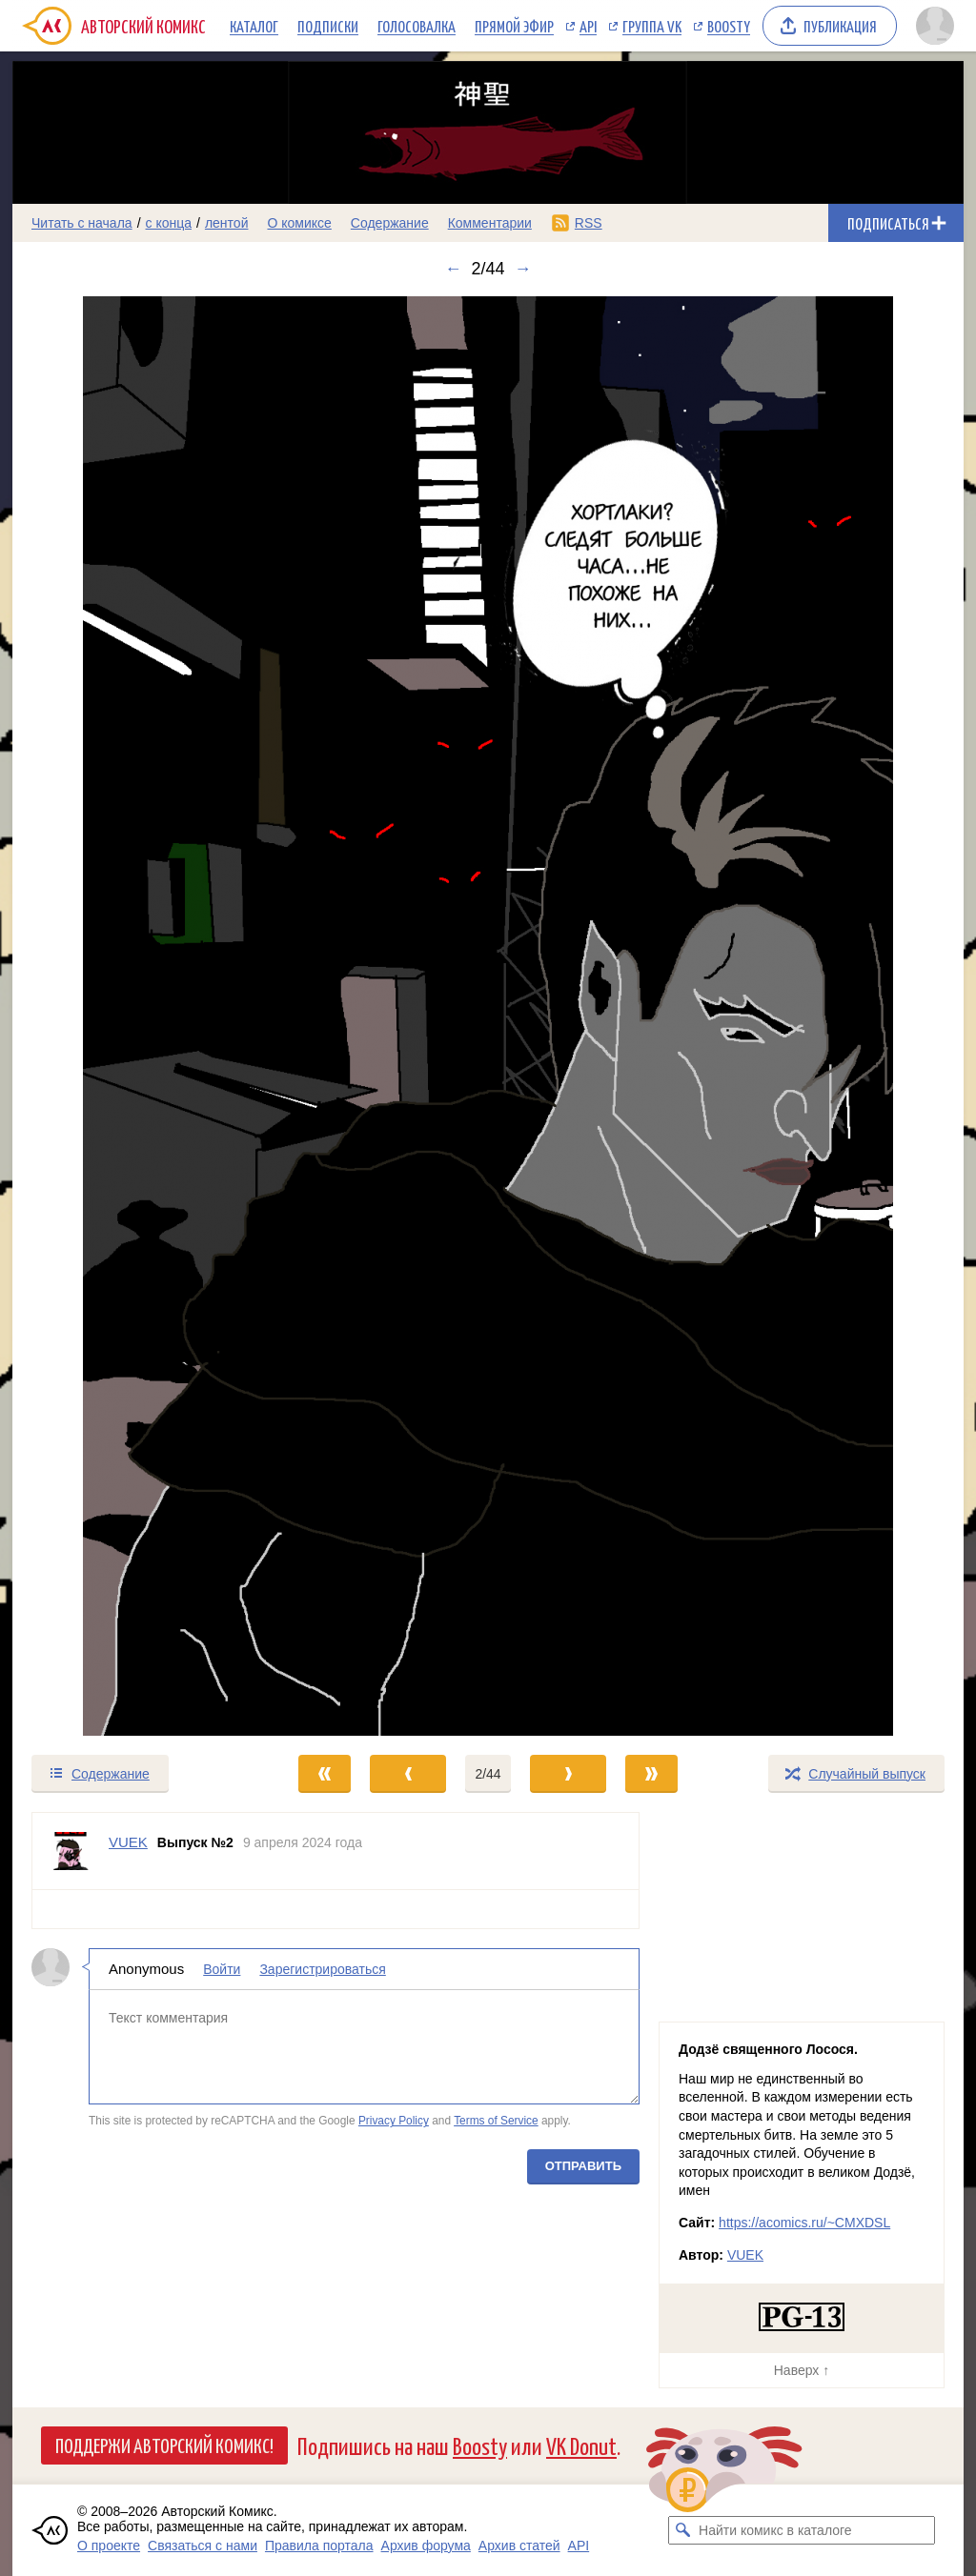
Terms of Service (496, 2120)
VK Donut (581, 2445)
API (588, 25)
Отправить (583, 2166)
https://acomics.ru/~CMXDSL (804, 2222)
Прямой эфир (514, 25)
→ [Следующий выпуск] (523, 268)
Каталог (254, 25)
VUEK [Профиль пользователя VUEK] (128, 1842)
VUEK (745, 2255)
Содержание (390, 223)
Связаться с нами (202, 2545)
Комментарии (490, 223)
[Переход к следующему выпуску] (488, 1016)
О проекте (108, 2545)
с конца (169, 223)
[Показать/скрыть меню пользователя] (935, 25)
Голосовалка (416, 25)
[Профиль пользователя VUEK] (70, 1851)
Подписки (327, 25)
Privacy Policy (393, 2120)
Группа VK (651, 25)
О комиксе (299, 223)
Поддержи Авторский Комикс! (164, 2444)
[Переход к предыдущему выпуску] (131, 1016)
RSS (588, 223)
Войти (221, 1969)
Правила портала (319, 2545)
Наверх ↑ (801, 2370)
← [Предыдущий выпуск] (452, 268)
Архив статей (519, 2545)
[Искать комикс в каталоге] (682, 2530)
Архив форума (426, 2545)
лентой (227, 223)
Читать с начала (81, 223)
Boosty (728, 25)
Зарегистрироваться (322, 1969)
